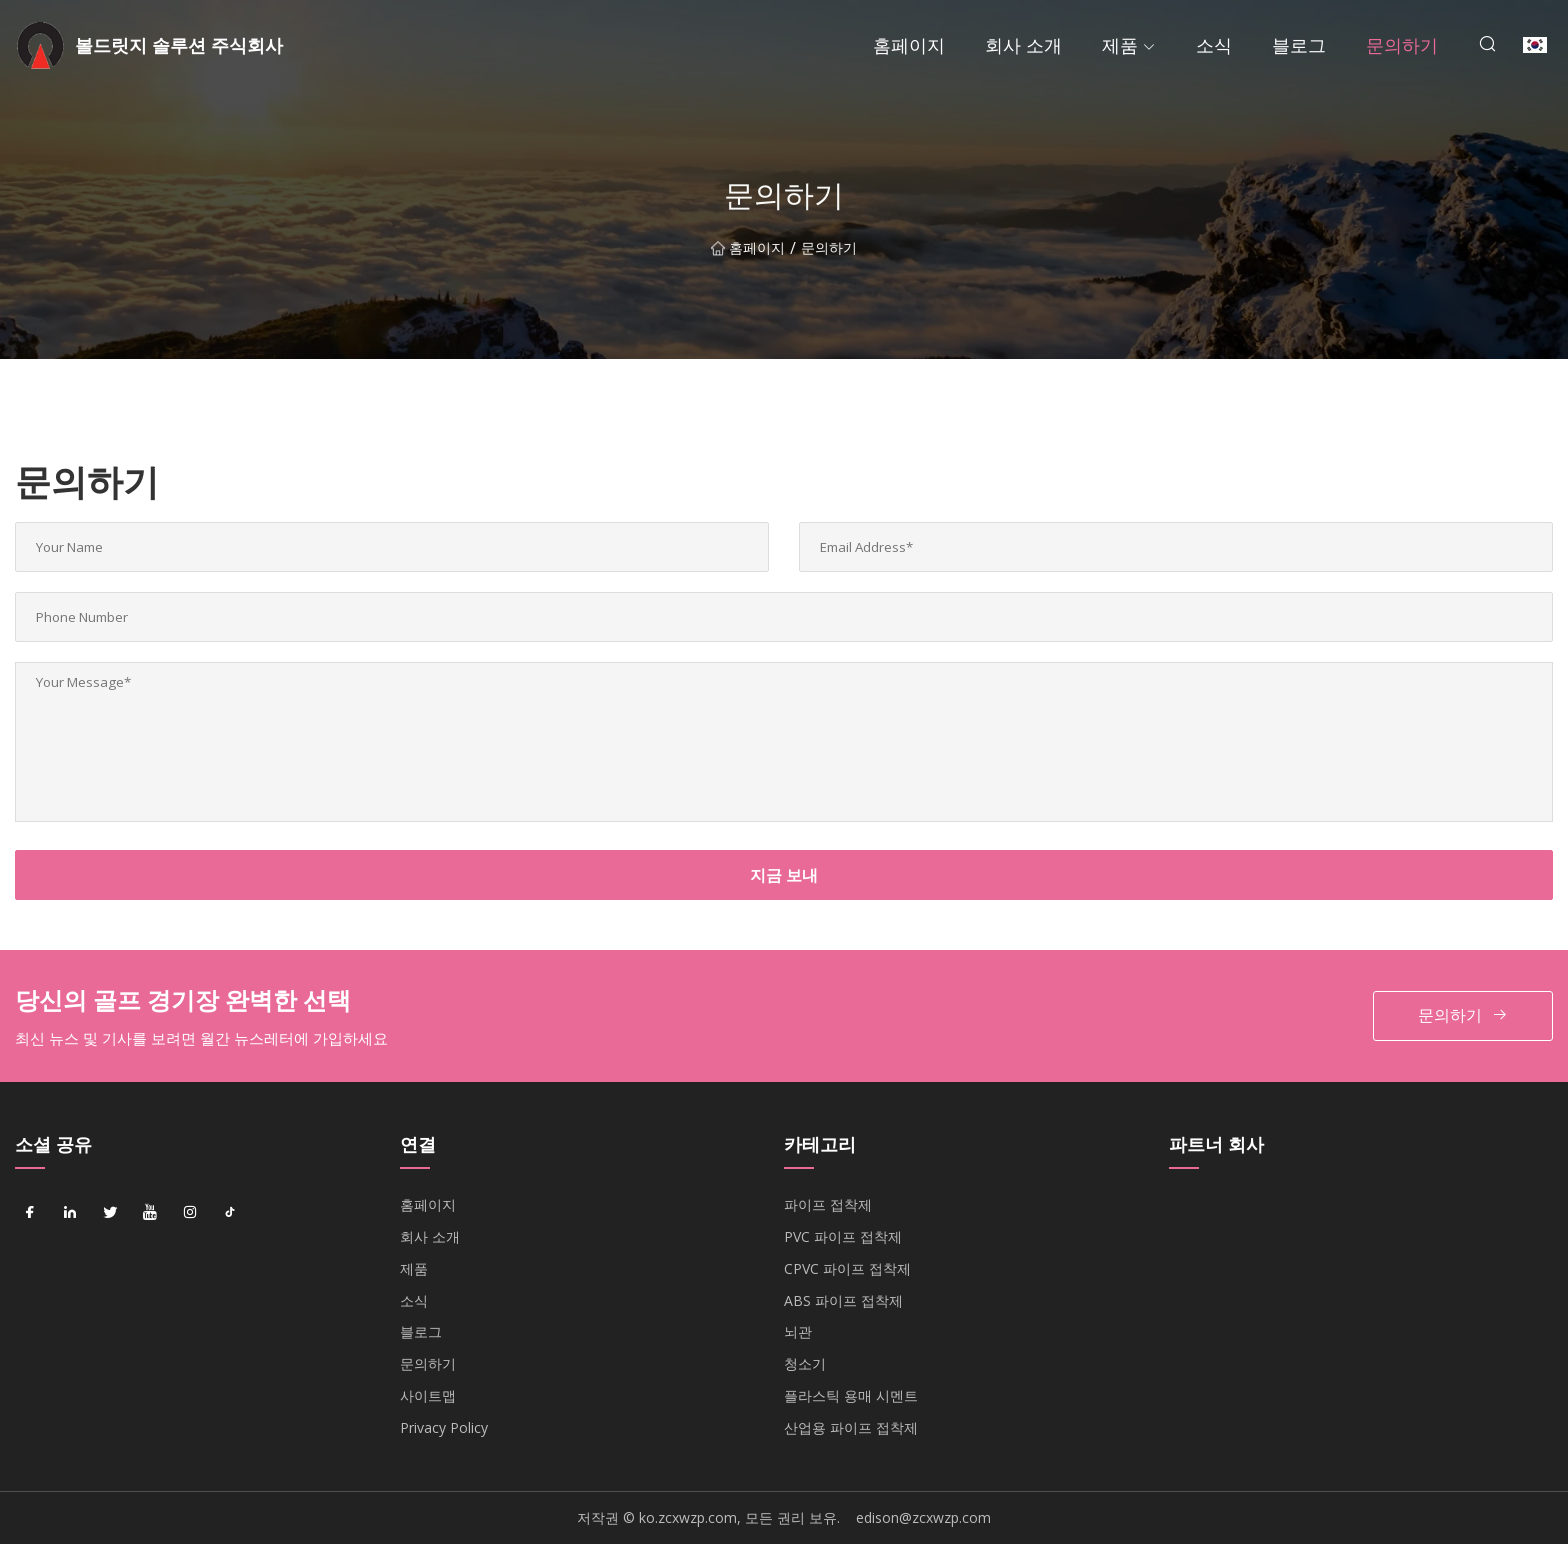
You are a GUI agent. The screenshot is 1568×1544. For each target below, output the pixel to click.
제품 (1120, 45)
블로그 (1299, 45)
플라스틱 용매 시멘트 (851, 1395)
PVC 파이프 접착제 (843, 1236)
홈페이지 (909, 45)
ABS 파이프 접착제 (843, 1300)
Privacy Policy (444, 1427)
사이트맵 (428, 1395)
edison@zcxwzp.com (923, 1517)
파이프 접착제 (828, 1204)
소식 (1214, 45)
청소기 (805, 1363)
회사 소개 (1023, 45)
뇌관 (798, 1331)
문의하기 (1402, 45)
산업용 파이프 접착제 (851, 1427)
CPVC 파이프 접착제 (847, 1268)
